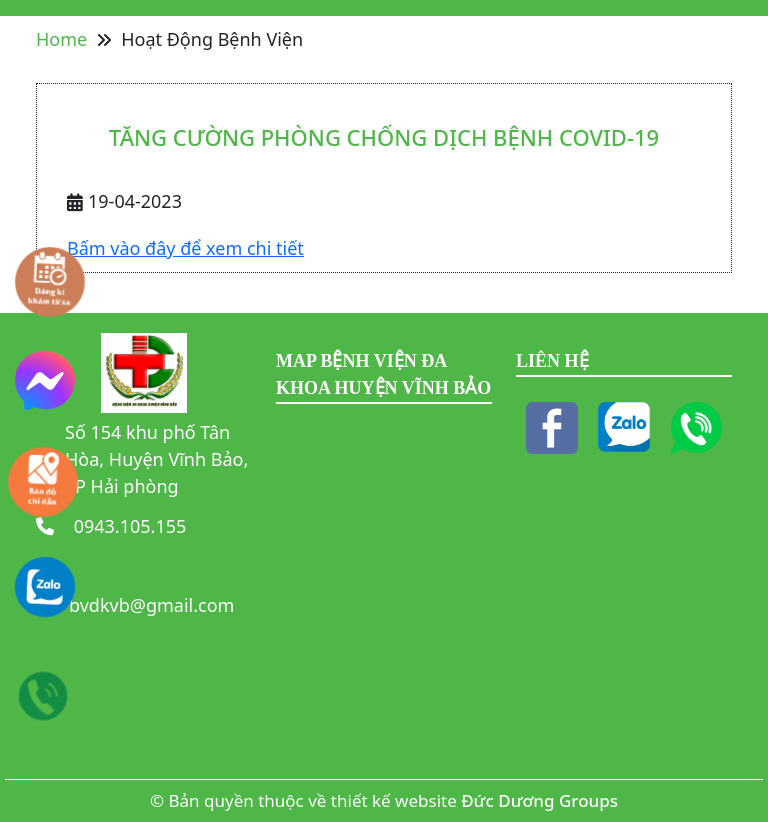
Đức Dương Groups (539, 800)
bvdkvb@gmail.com (151, 605)
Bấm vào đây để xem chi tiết (185, 248)
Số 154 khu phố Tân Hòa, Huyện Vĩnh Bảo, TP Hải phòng (156, 459)
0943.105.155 (127, 526)
